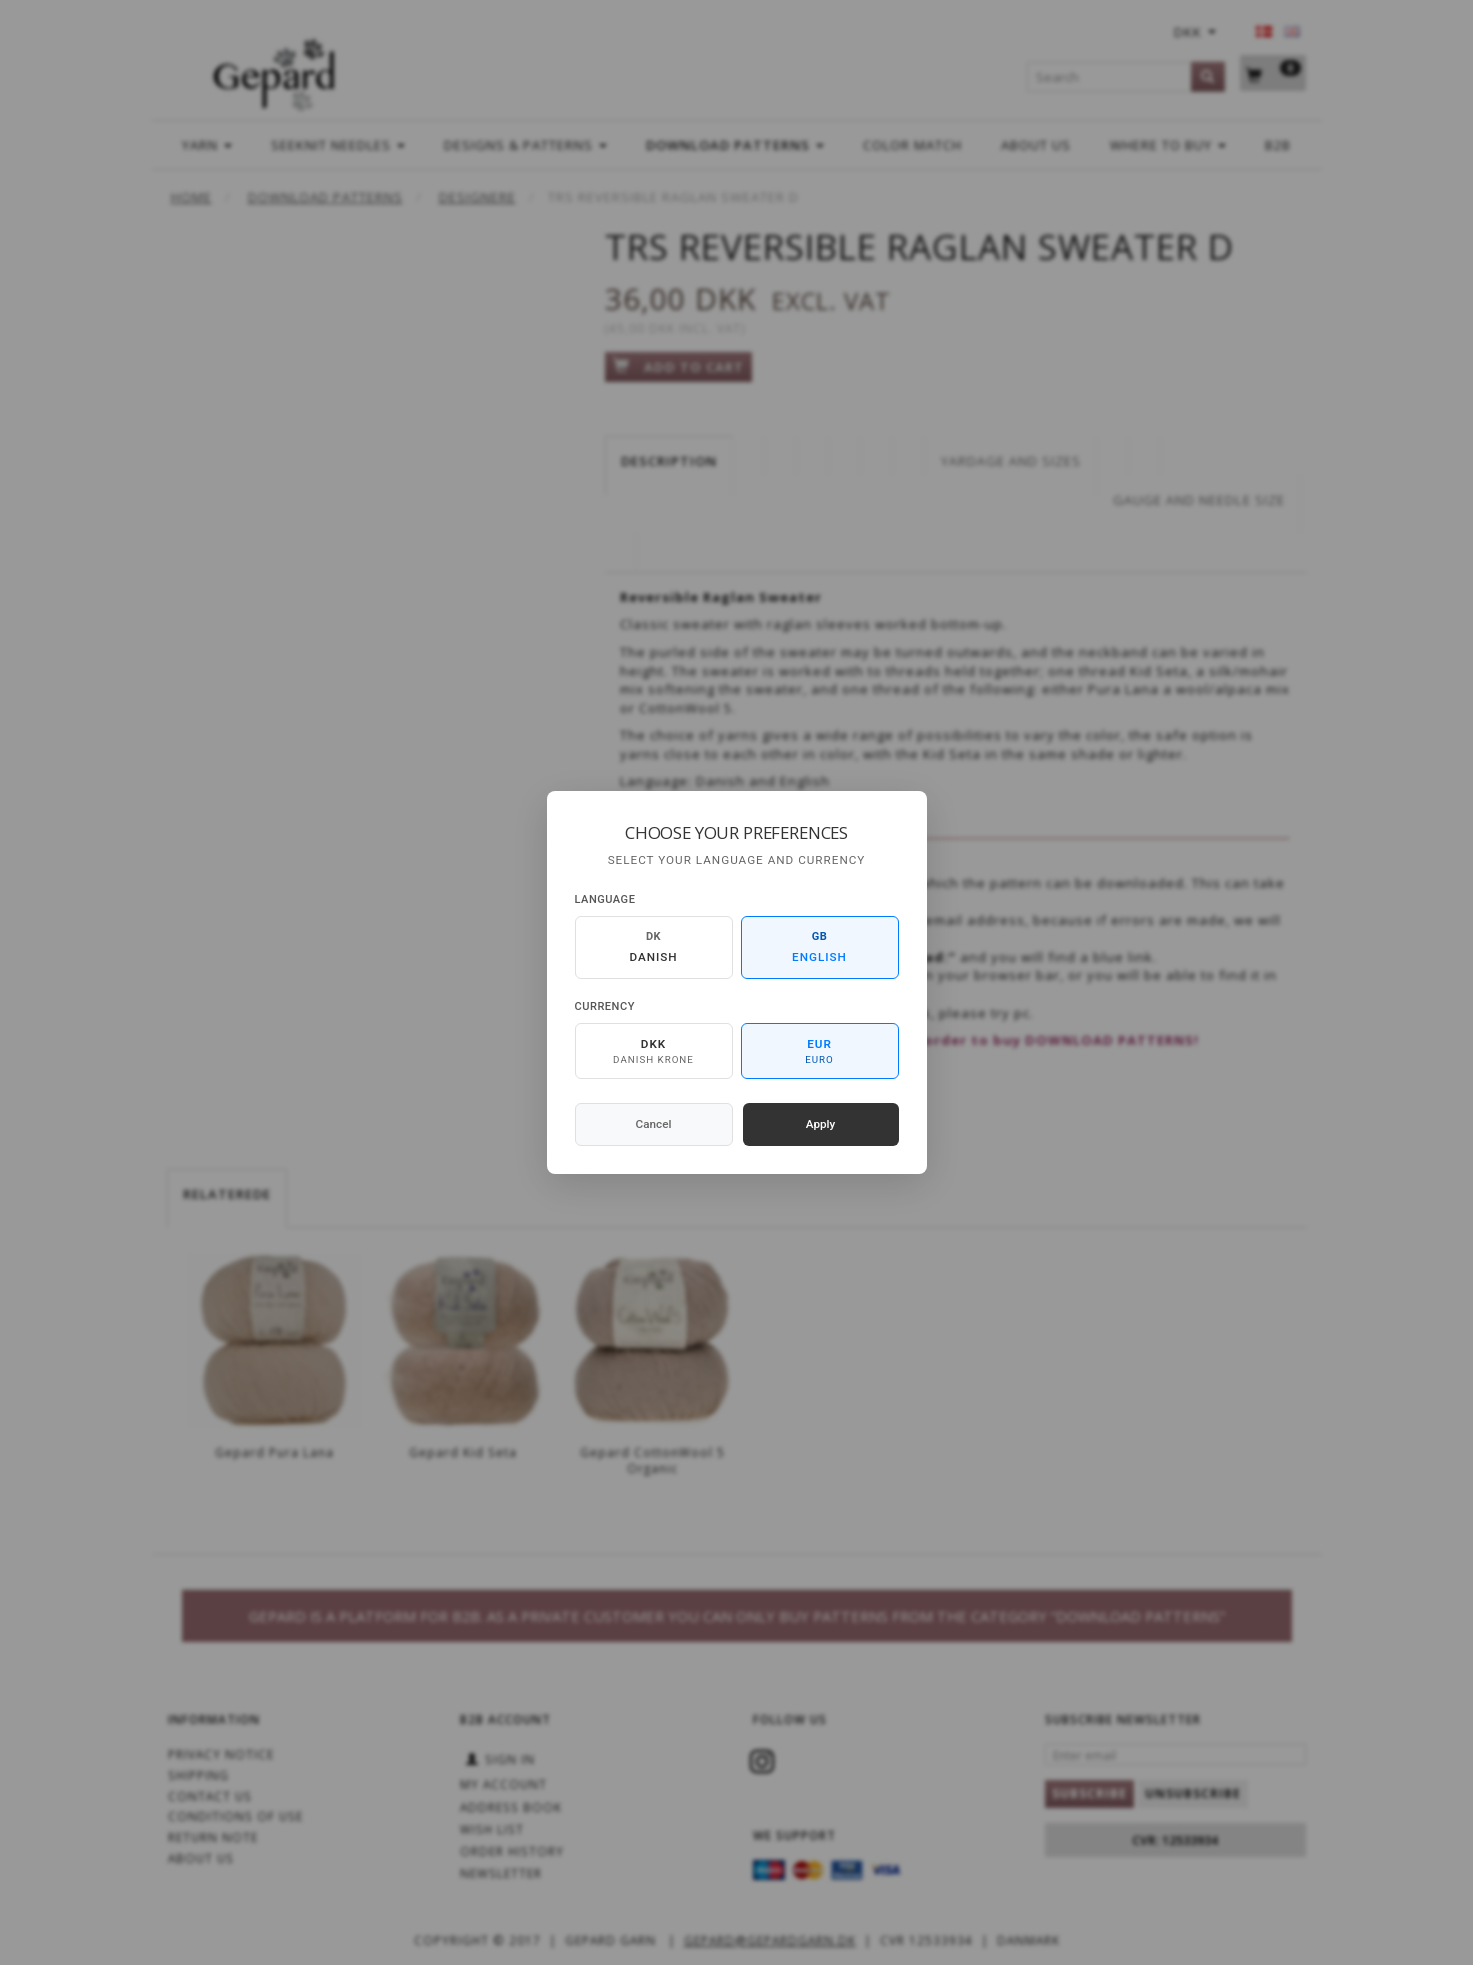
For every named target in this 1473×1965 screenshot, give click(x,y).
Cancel (654, 1124)
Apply (821, 1124)
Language (605, 899)
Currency (605, 1006)
